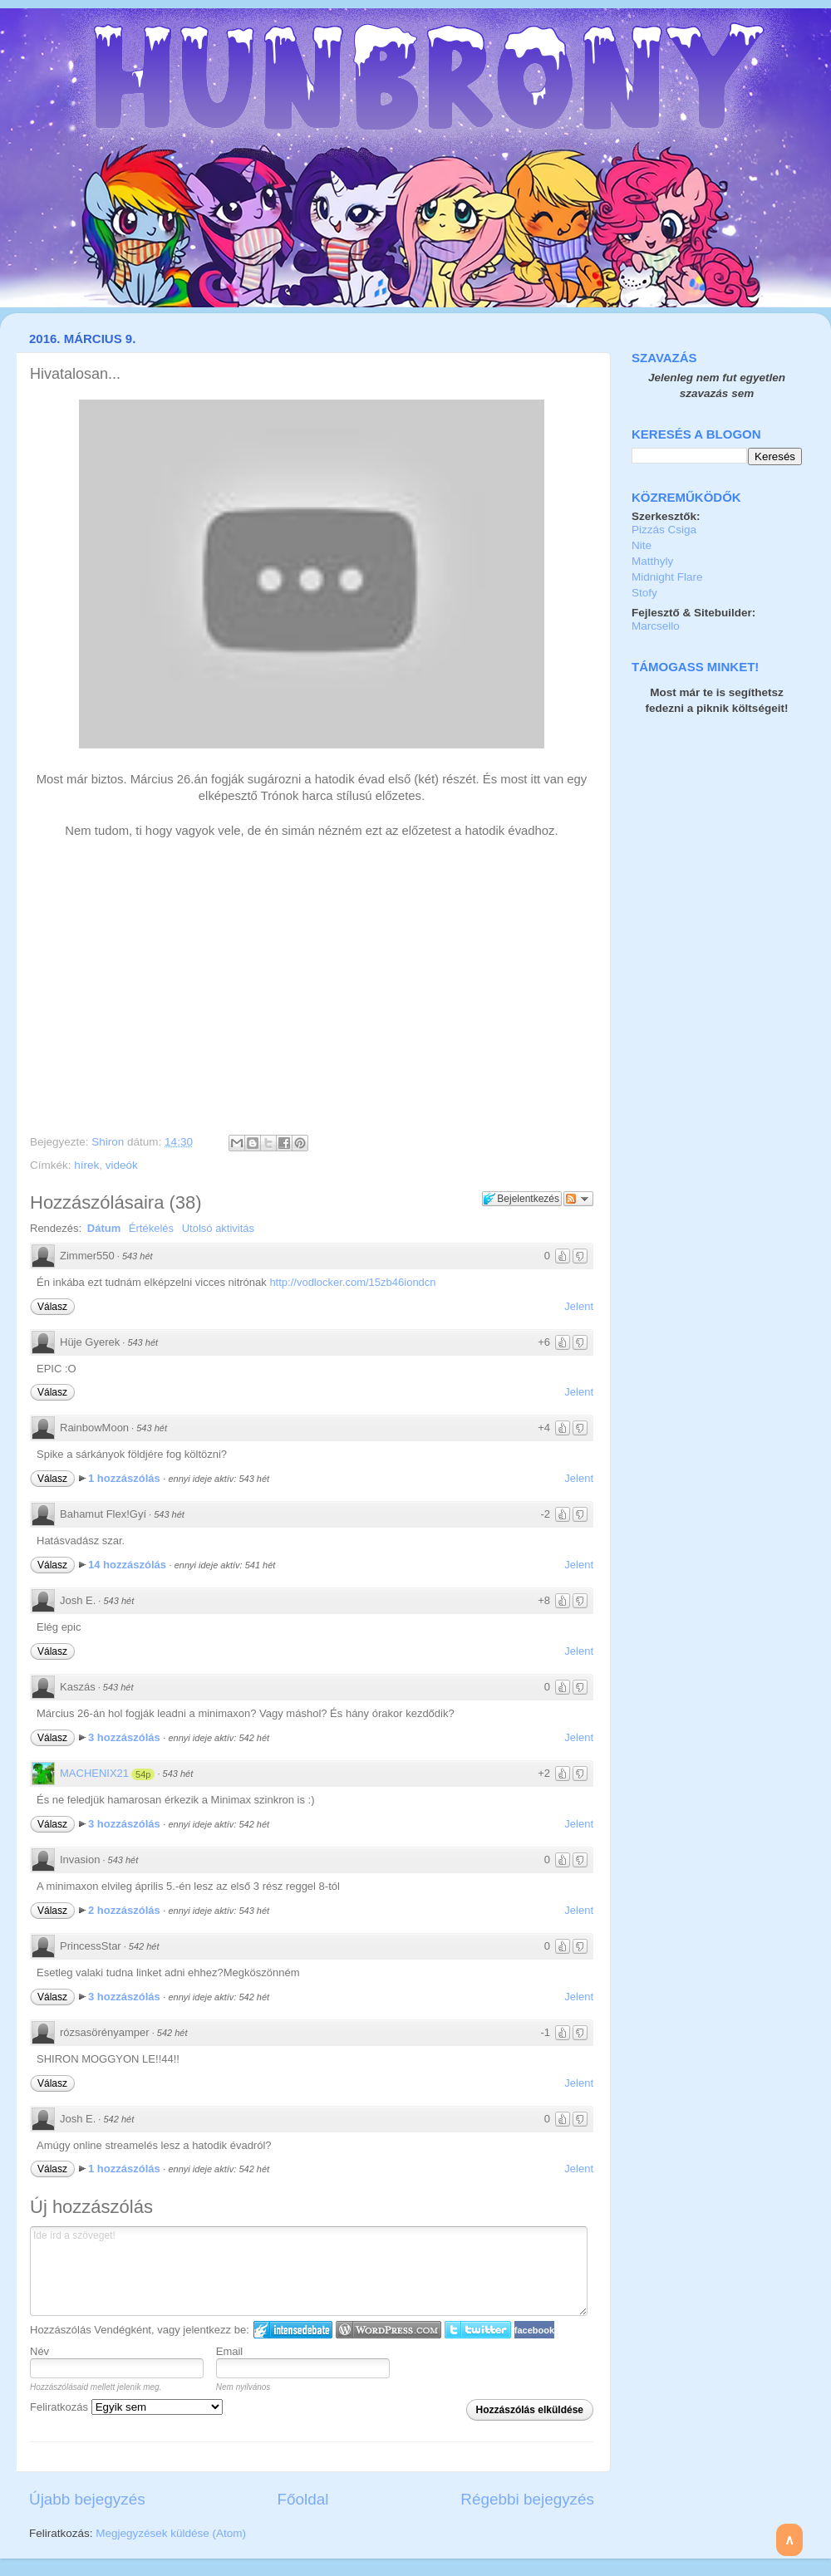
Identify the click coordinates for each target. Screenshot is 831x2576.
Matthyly (652, 561)
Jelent (578, 1306)
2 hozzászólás (125, 1910)
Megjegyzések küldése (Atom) (171, 2533)
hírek (86, 1165)
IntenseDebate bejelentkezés (292, 2329)
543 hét (137, 1256)
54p (142, 1774)
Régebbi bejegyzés (527, 2499)
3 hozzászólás (125, 1737)
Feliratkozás (126, 2407)
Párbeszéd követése (578, 1198)
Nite (642, 545)
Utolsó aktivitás (218, 1228)
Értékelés (151, 1228)
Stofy (644, 592)
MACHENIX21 (94, 1773)
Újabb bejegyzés (87, 2499)
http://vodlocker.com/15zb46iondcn (352, 1282)
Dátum (103, 1228)
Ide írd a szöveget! (309, 2271)
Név (39, 2351)
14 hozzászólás (129, 1564)
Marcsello (656, 626)
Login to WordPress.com (388, 2329)
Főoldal (303, 2499)
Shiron (109, 1142)
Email (229, 2351)
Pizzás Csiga (664, 529)
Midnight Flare (667, 577)
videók (122, 1165)
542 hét (144, 1946)
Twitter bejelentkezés (478, 2329)
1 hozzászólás (125, 1478)
